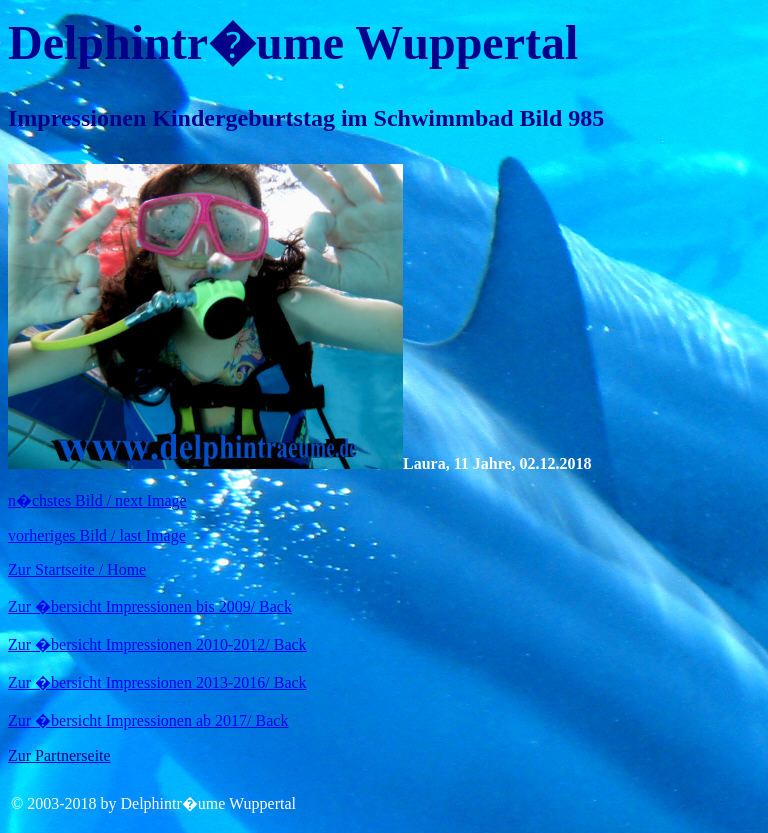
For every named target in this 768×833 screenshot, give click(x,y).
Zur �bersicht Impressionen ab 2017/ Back (148, 720)
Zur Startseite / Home (77, 569)
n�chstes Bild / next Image (97, 500)
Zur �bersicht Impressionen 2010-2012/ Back (157, 644)
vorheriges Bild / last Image (97, 535)
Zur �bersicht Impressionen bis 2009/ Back (150, 606)
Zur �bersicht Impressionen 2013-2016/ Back (157, 682)
